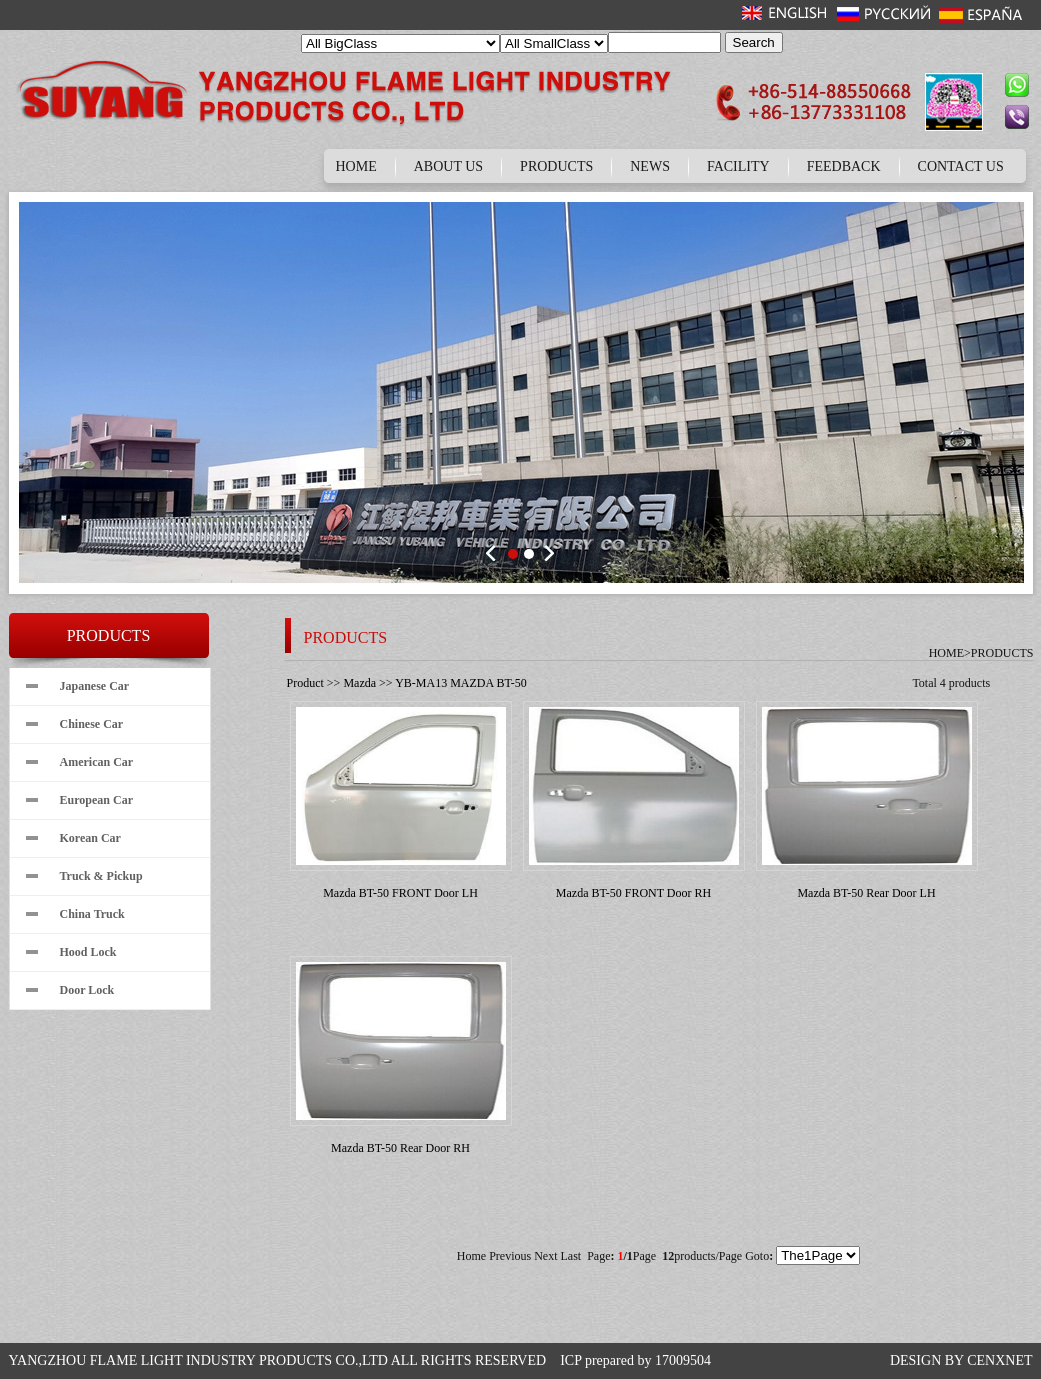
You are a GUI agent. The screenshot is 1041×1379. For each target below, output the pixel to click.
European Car (96, 800)
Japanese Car (95, 686)
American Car (97, 762)
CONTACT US (961, 166)
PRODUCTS (556, 166)
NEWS (650, 166)
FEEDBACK (844, 166)
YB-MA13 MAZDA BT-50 (461, 683)
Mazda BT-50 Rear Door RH (400, 1148)
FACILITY (738, 166)
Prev (494, 553)
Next (548, 553)
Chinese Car (92, 724)
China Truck (92, 914)
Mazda (359, 683)
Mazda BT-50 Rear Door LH (866, 893)
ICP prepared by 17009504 (635, 1360)
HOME (356, 166)
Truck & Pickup (101, 876)
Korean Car (90, 838)
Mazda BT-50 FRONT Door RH (633, 893)
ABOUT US (448, 166)
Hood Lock (88, 952)
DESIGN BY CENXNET (961, 1360)
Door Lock (87, 990)
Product (305, 683)
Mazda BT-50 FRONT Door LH (400, 893)
